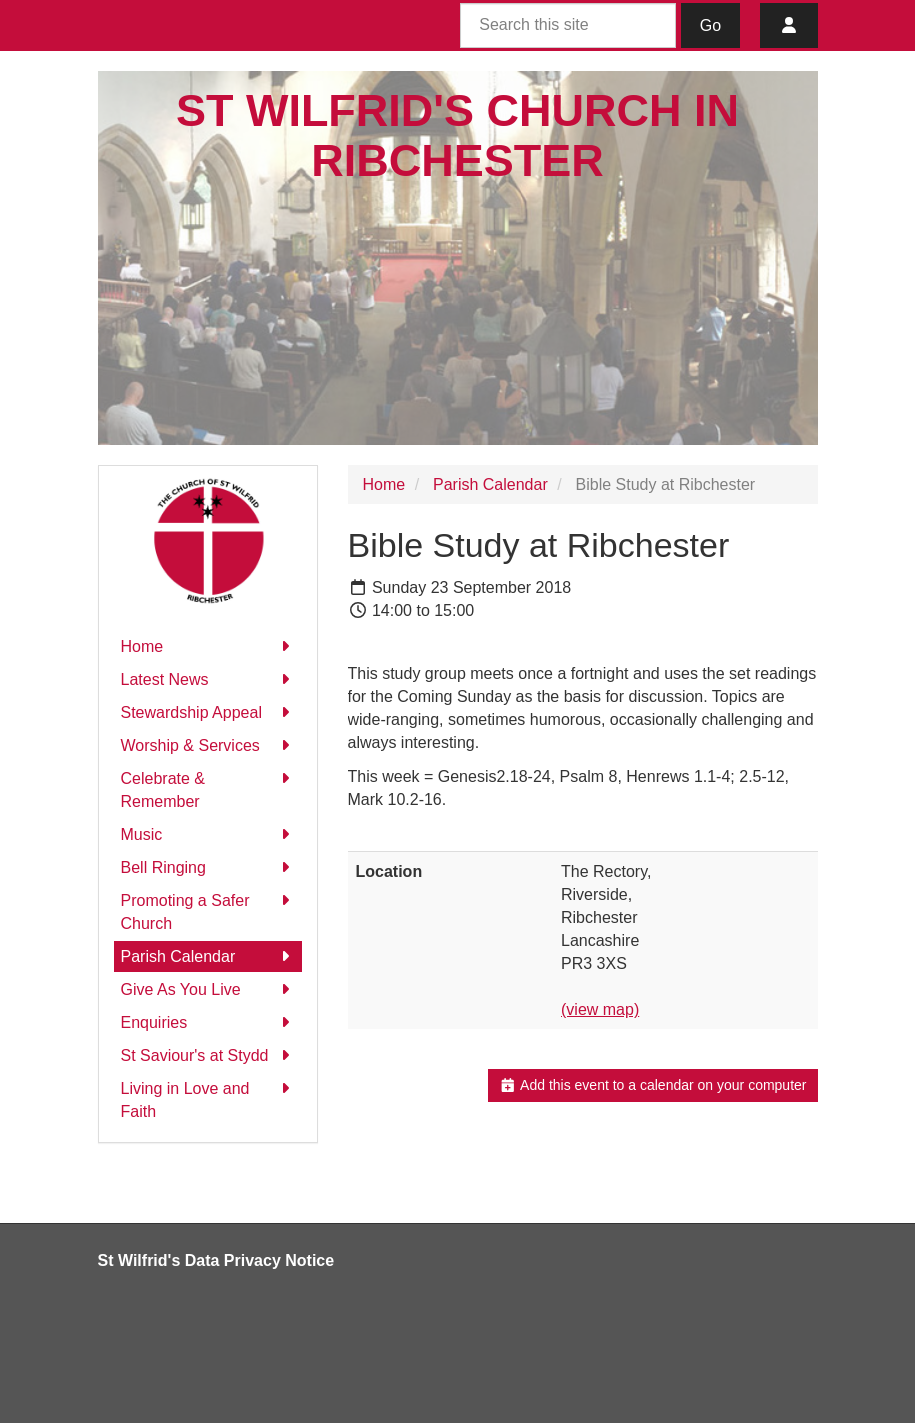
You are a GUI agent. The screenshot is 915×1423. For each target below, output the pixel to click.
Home (208, 646)
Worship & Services (208, 745)
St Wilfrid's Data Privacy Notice (216, 1260)
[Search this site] (568, 25)
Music (208, 834)
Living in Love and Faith (208, 1098)
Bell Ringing (208, 867)
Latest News (208, 679)
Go (710, 25)
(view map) (600, 1009)
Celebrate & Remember (208, 788)
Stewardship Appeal (208, 712)
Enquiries (208, 1022)
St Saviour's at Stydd (208, 1055)
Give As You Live (208, 989)
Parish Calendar (208, 956)
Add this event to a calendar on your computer (652, 1085)
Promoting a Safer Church (208, 910)
